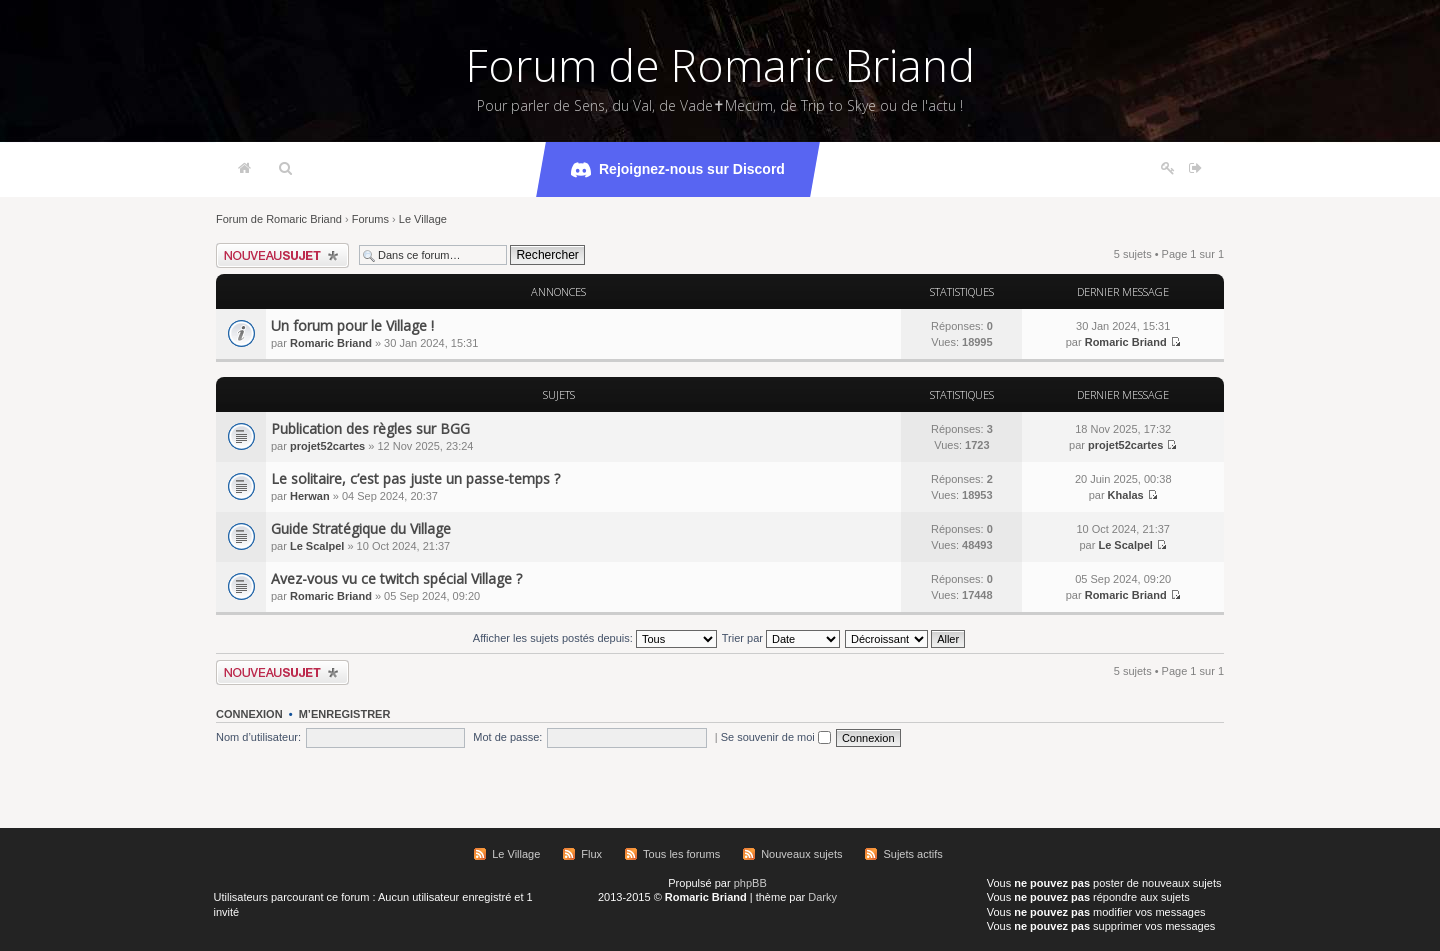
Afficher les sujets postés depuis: (595, 638)
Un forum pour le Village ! (352, 325)
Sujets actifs (912, 854)
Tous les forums (681, 854)
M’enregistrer (345, 714)
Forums (370, 219)
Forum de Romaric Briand (720, 65)
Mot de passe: (507, 737)
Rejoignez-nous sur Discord (678, 170)
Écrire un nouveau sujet (282, 255)
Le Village (423, 219)
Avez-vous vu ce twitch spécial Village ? (396, 578)
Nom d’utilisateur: (258, 737)
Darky (822, 897)
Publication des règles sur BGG (370, 428)
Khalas (1126, 495)
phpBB (750, 883)
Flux (591, 854)
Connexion (249, 714)
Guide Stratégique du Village (361, 528)
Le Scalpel (317, 546)
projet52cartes (327, 446)
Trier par (781, 638)
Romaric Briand (331, 343)
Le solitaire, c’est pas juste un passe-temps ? (415, 478)
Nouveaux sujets (801, 854)
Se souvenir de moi (776, 737)
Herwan (310, 496)
